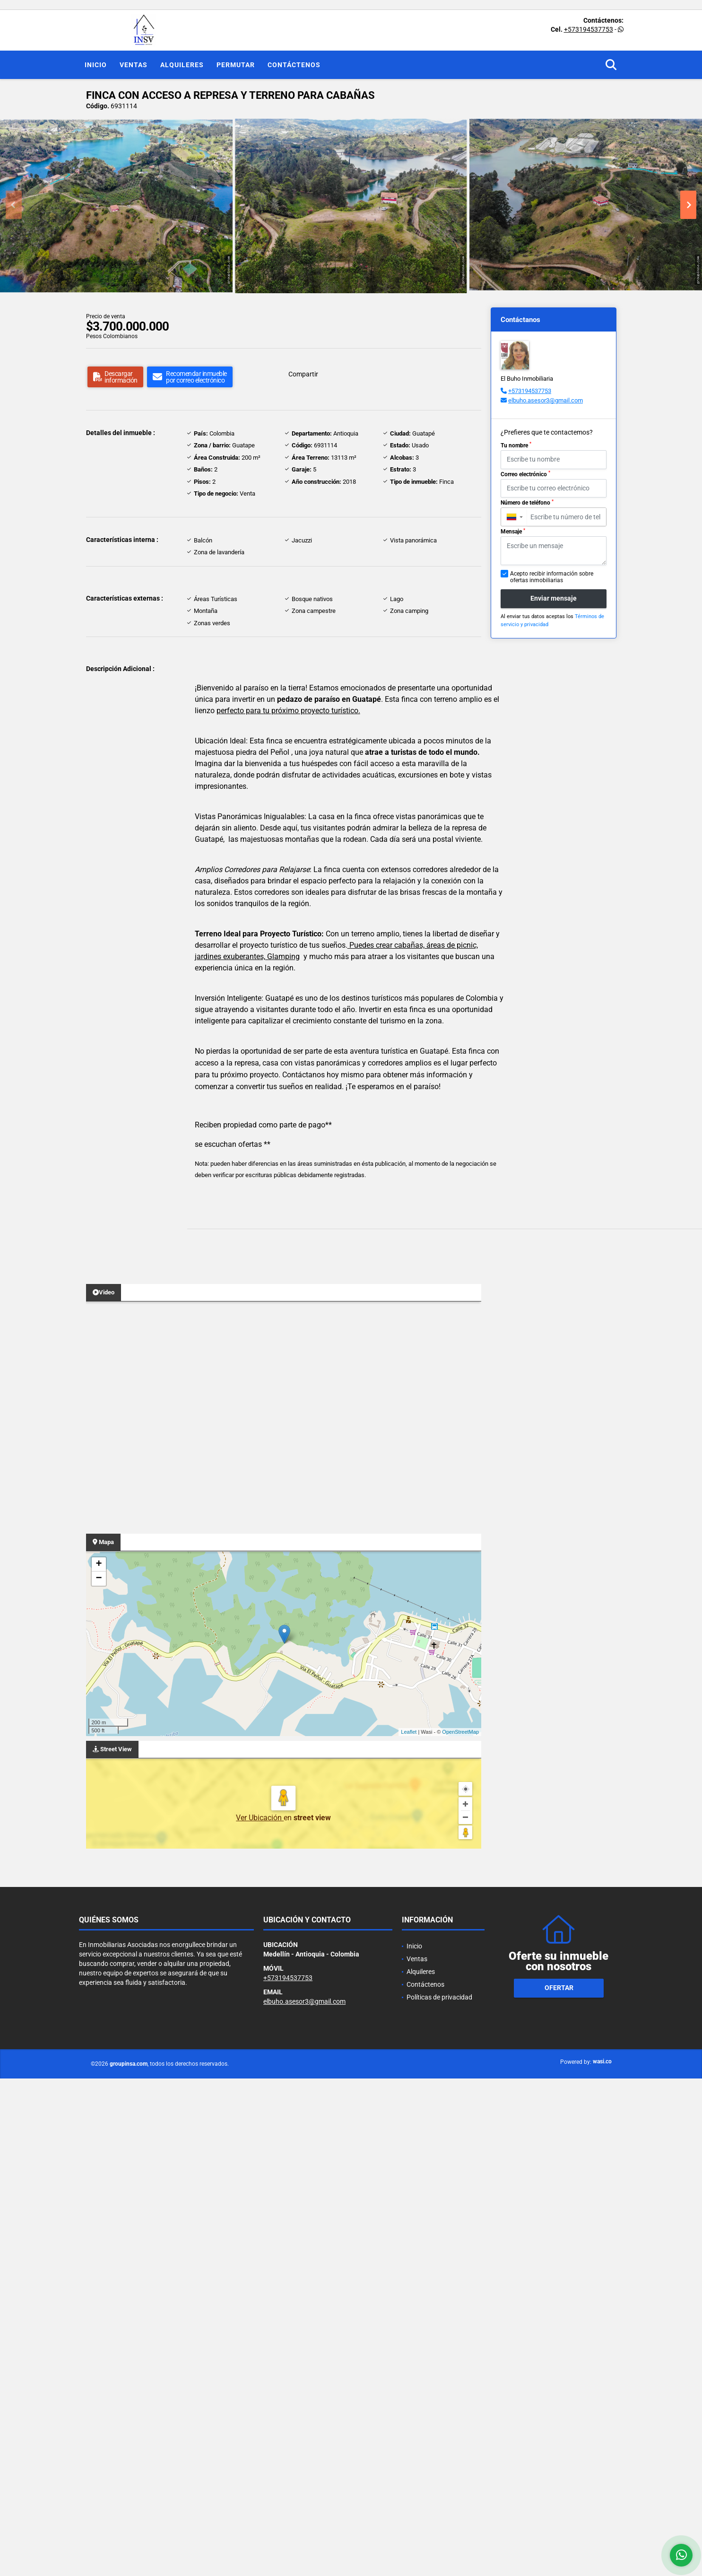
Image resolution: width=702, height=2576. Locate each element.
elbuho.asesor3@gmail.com (545, 400)
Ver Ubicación (260, 1817)
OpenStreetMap (460, 1732)
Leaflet (408, 1732)
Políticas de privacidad (439, 1997)
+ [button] (98, 1564)
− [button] (98, 1579)
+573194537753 (588, 29)
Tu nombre (516, 445)
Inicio (96, 65)
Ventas (133, 65)
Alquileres (182, 65)
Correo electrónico (525, 474)
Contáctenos (294, 65)
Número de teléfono (527, 502)
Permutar (236, 65)
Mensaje (513, 531)
